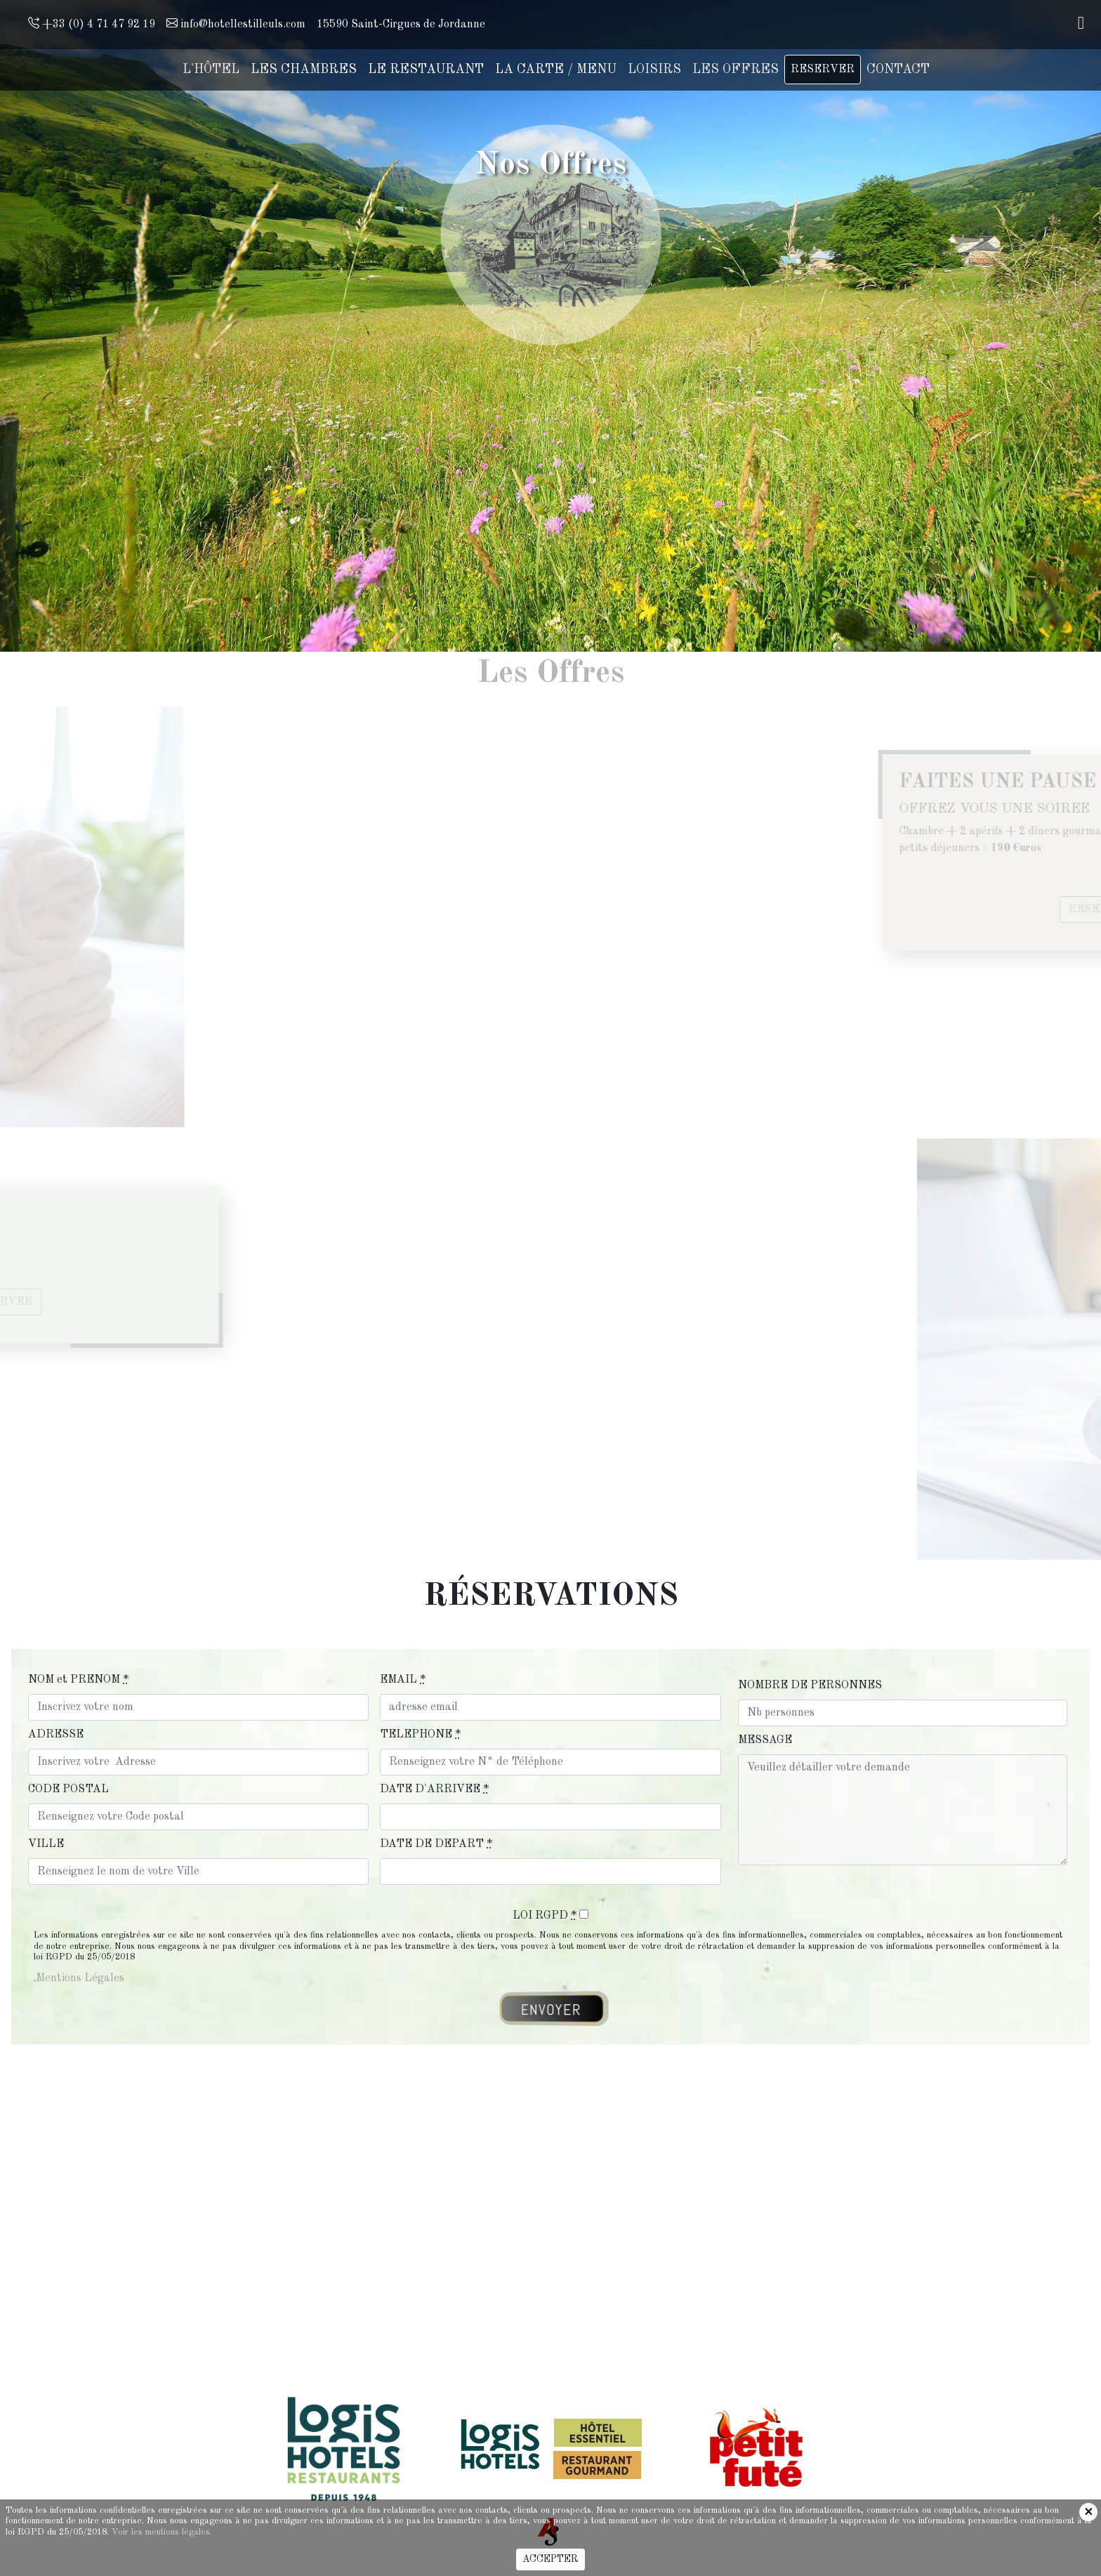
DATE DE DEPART (436, 1844)
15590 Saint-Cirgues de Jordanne (401, 24)
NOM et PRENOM (78, 1679)
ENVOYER (551, 2009)
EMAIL (403, 1679)
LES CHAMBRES (304, 69)
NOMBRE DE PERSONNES (810, 1685)
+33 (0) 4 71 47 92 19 (91, 24)
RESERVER (823, 69)
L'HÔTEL (211, 69)
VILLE (46, 1844)
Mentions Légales (80, 1978)
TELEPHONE (420, 1734)
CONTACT (898, 69)
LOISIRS (654, 69)
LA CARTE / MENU (556, 69)
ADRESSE (56, 1734)
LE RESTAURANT (426, 69)
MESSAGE (765, 1740)
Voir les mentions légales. (162, 2532)
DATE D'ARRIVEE (434, 1789)
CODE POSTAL (68, 1789)
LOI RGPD (544, 1915)
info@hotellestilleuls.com (235, 24)
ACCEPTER (550, 2559)
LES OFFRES (735, 69)
